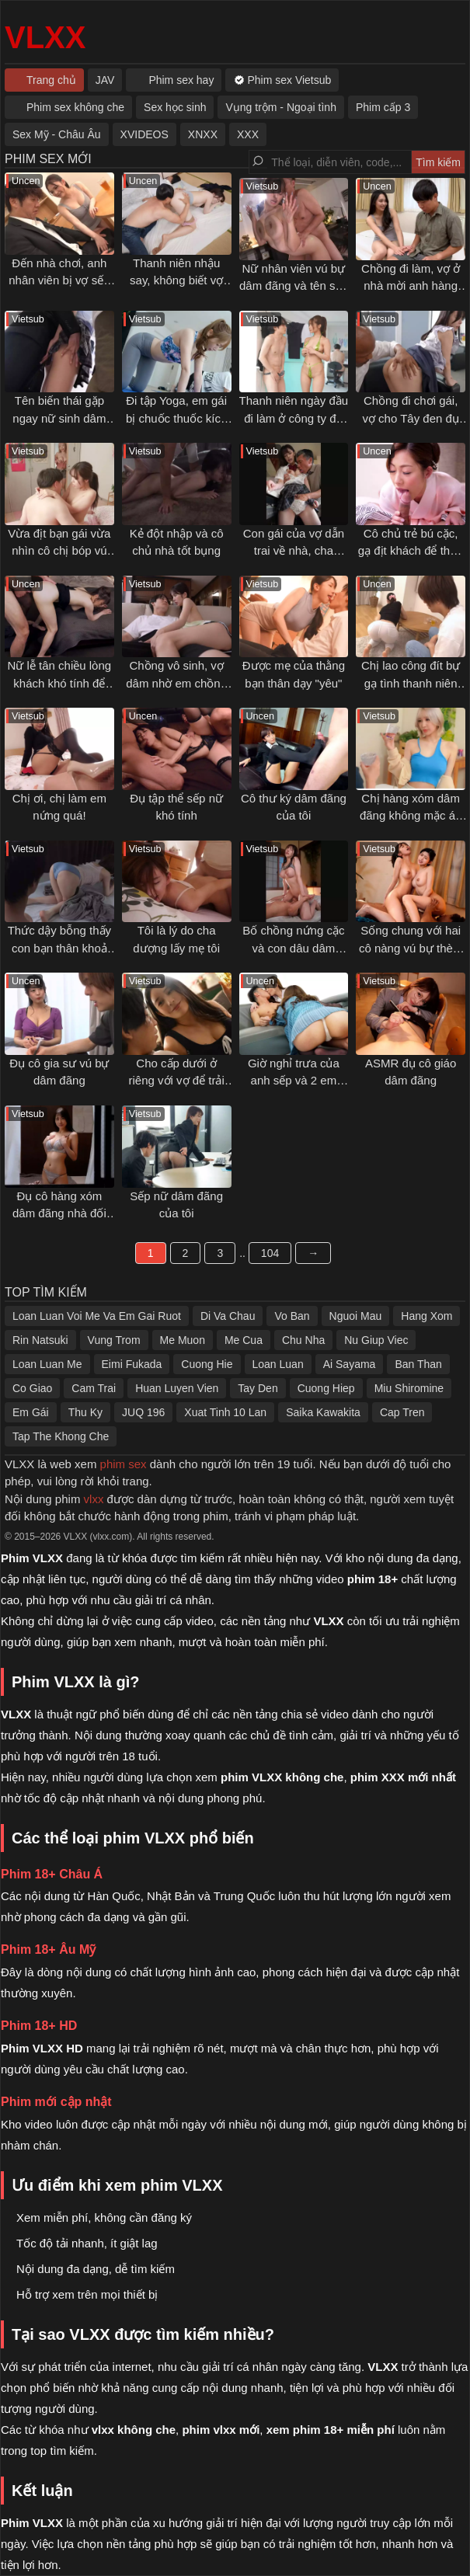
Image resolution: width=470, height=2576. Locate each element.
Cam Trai (93, 1388)
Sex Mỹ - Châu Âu (56, 134)
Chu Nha (303, 1340)
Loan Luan (278, 1364)
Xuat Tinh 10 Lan (225, 1412)
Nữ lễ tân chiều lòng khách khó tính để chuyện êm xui (60, 683)
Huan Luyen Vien (176, 1388)
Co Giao (32, 1388)
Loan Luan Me (47, 1364)
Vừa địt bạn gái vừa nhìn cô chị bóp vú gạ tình (59, 551)
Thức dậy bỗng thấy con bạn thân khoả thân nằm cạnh (59, 948)
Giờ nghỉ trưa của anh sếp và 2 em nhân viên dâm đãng (293, 1081)
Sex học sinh (175, 107)
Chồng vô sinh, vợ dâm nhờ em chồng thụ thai (176, 683)
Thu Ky (85, 1412)
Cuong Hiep (326, 1388)
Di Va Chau (228, 1316)
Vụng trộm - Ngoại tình (280, 107)
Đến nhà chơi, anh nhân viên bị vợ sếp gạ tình (59, 280)
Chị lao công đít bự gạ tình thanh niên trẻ (410, 683)
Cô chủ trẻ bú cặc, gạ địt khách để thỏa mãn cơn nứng (411, 551)
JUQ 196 (143, 1412)
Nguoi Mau (355, 1316)
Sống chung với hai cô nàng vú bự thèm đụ (410, 948)
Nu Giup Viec (376, 1340)
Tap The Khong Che (60, 1436)
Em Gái (30, 1412)
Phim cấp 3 (383, 107)
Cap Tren (402, 1412)
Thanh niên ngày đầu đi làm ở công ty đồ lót (294, 418)
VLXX (45, 37)
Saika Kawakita (323, 1412)
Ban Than (418, 1364)
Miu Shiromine (409, 1388)
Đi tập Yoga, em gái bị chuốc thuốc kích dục (176, 418)
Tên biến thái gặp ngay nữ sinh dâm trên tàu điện (59, 418)
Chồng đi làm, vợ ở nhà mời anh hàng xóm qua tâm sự (410, 286)
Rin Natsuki (40, 1340)
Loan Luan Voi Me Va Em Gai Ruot (96, 1316)
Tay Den (257, 1388)
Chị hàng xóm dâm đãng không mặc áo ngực (410, 816)
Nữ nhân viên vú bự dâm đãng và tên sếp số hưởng (293, 286)
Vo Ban (291, 1316)
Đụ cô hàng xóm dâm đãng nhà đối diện (59, 1213)
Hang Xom (426, 1316)
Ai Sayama (349, 1364)
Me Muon (182, 1340)
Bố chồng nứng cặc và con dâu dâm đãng (293, 948)
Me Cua (244, 1340)
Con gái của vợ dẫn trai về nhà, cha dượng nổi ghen (293, 551)
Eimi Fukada (132, 1364)
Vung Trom (114, 1340)
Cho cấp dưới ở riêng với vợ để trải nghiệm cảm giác (177, 1081)
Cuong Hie (206, 1364)
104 (270, 1253)
